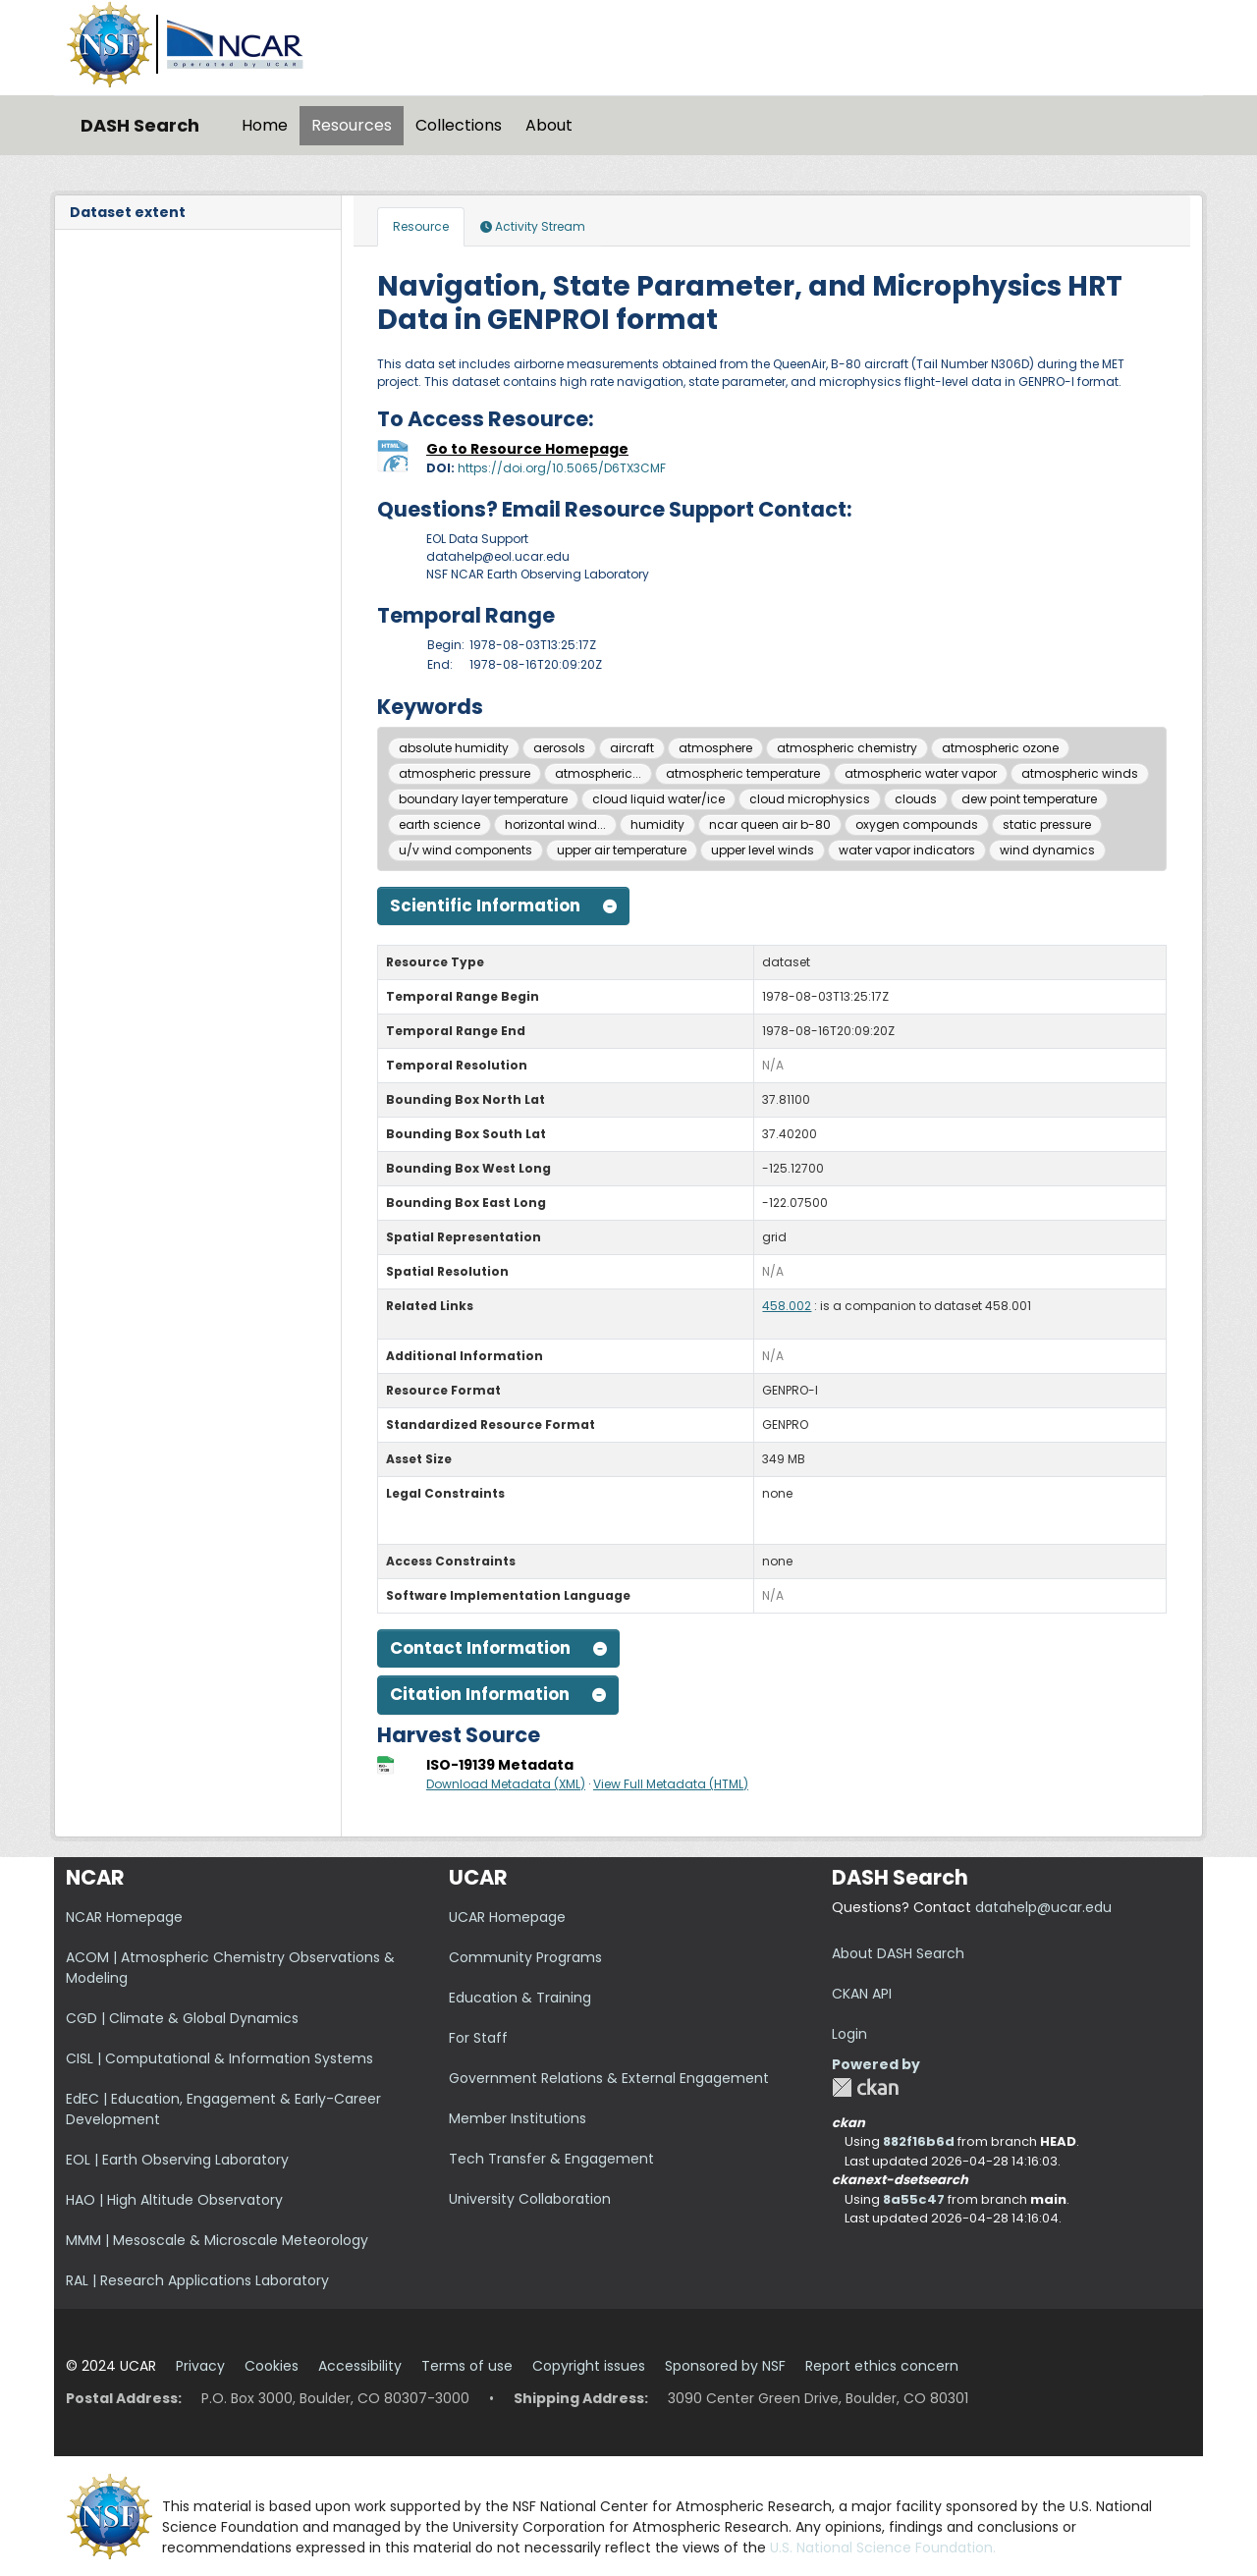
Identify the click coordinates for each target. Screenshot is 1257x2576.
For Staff (478, 2038)
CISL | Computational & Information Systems (219, 2058)
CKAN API (862, 1993)
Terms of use (467, 2366)
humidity (657, 824)
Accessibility (360, 2366)
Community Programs (525, 1957)
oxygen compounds (916, 824)
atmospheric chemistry (847, 748)
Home (265, 125)
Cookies (272, 2366)
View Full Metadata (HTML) (670, 1784)
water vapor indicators (907, 850)
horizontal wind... (555, 824)
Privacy (200, 2366)
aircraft (632, 748)
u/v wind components (465, 850)
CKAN (865, 2087)
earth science (439, 824)
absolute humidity (454, 748)
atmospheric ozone (1000, 748)
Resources (351, 125)
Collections (458, 125)
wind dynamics (1047, 850)
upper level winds (762, 850)
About (549, 125)
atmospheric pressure (464, 773)
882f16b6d (919, 2141)
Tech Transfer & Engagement (551, 2158)
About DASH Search (898, 1953)
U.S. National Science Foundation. (883, 2547)
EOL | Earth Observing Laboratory (177, 2159)
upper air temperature (621, 850)
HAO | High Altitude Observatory (174, 2200)
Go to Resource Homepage (527, 449)
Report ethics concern (881, 2366)
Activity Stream (532, 226)
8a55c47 (914, 2199)
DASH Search (140, 125)
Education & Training (520, 1997)
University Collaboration (530, 2199)
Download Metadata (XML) (505, 1784)
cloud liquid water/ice (658, 799)
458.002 (786, 1305)
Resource (421, 226)
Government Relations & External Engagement (609, 2078)
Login (849, 2034)
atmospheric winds (1079, 773)
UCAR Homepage (507, 1917)
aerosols (559, 748)
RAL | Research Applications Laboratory (197, 2280)
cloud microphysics (809, 799)
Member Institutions (517, 2118)
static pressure (1047, 824)
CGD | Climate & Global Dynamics (182, 2018)
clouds (916, 799)
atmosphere (715, 748)
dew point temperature (1029, 799)
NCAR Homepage (124, 1917)
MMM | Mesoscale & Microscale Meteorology (217, 2240)
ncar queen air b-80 (770, 824)
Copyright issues (588, 2366)
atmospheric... (598, 773)
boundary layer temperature (483, 799)
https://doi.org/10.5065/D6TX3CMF (562, 468)
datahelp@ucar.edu (1043, 1907)
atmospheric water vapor (921, 773)
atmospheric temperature (743, 773)
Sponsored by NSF (725, 2366)
